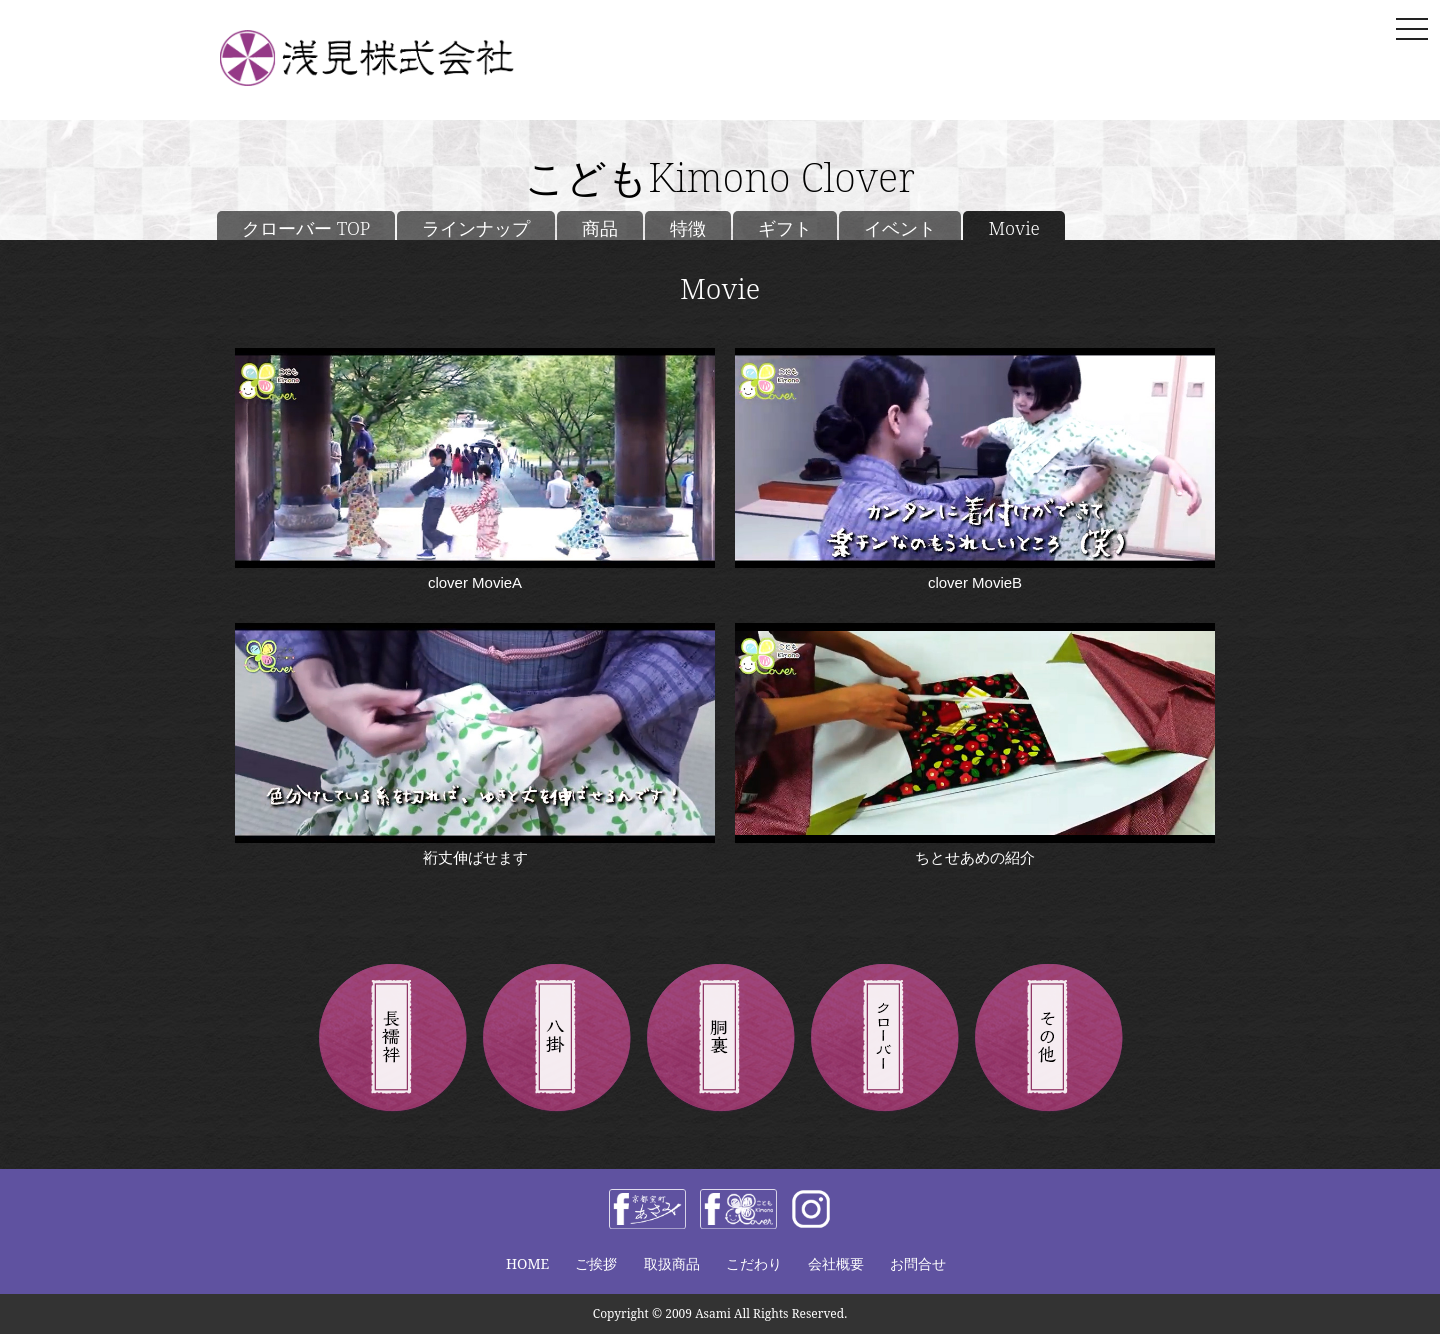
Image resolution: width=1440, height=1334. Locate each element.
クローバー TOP (306, 228)
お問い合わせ (1158, 60)
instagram (811, 1209)
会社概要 (836, 1263)
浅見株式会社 (395, 58)
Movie (1013, 228)
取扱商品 (672, 1263)
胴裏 (720, 1039)
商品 (600, 228)
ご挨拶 (596, 1263)
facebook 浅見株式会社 (647, 1209)
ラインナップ (476, 228)
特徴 (688, 228)
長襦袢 (392, 1039)
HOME (527, 1263)
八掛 (556, 1039)
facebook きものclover (738, 1209)
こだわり (754, 1263)
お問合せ (918, 1263)
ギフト (785, 228)
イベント (900, 228)
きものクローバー (884, 1039)
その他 (1048, 1039)
